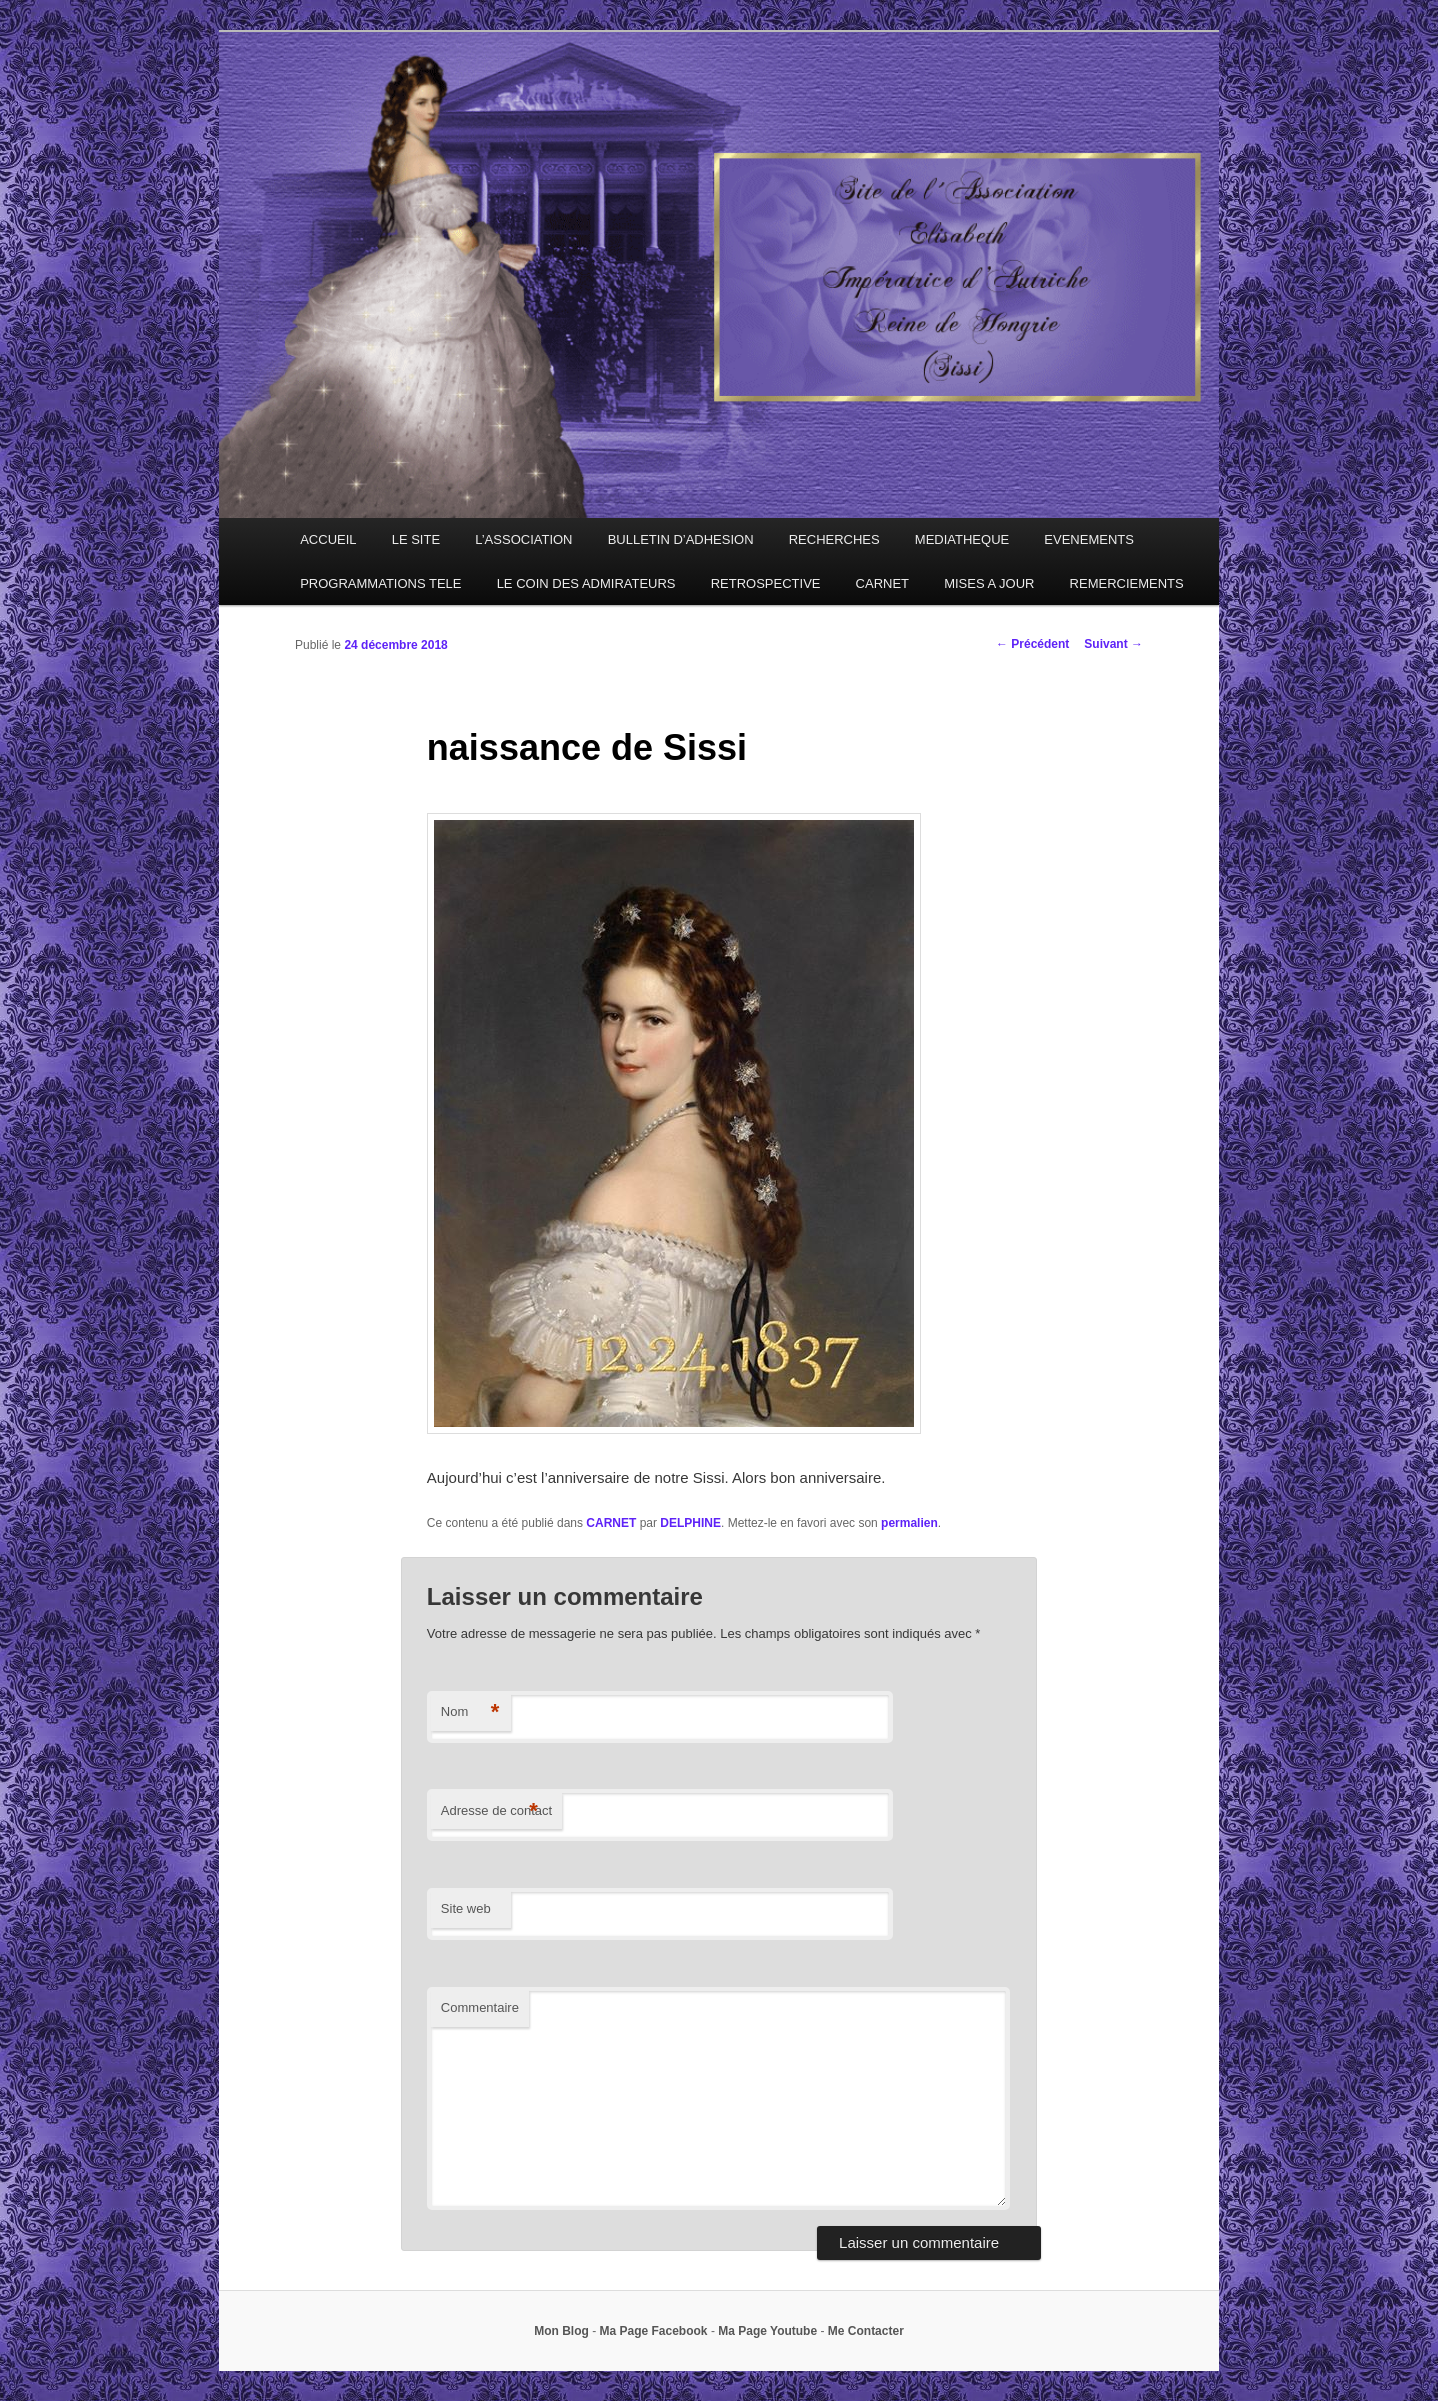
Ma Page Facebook (654, 2331)
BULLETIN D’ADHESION (681, 539)
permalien (909, 1523)
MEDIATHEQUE (962, 539)
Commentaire (480, 2007)
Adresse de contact (496, 1811)
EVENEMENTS (1089, 539)
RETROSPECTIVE (766, 583)
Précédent (1032, 644)
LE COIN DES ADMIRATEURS (586, 583)
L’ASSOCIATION (523, 539)
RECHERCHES (834, 539)
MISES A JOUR (989, 583)
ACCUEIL (328, 539)
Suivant (1113, 644)
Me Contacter (866, 2331)
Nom (470, 1712)
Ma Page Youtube (767, 2331)
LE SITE (416, 539)
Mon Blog (561, 2331)
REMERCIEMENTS (1127, 583)
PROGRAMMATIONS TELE (380, 583)
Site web (466, 1908)
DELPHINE (690, 1523)
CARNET (882, 583)
